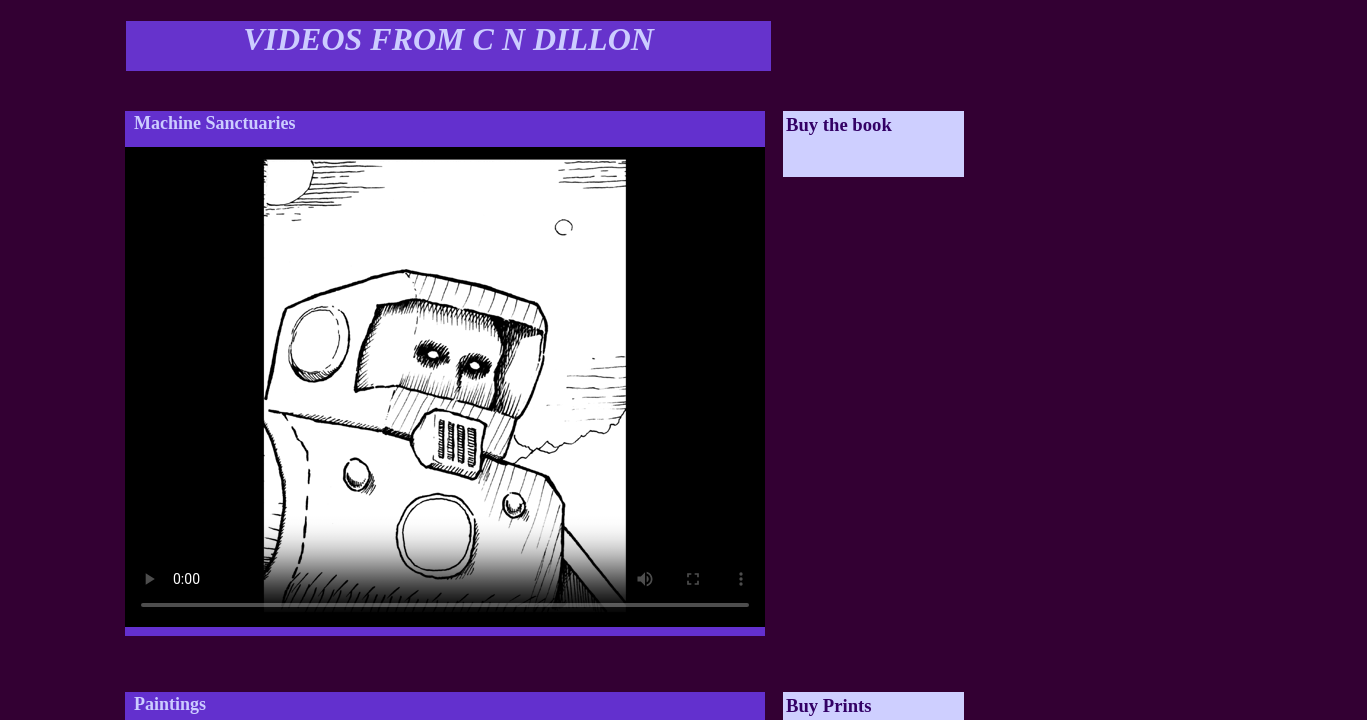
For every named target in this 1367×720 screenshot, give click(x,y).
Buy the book (839, 124)
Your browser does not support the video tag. (445, 387)
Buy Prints (829, 705)
